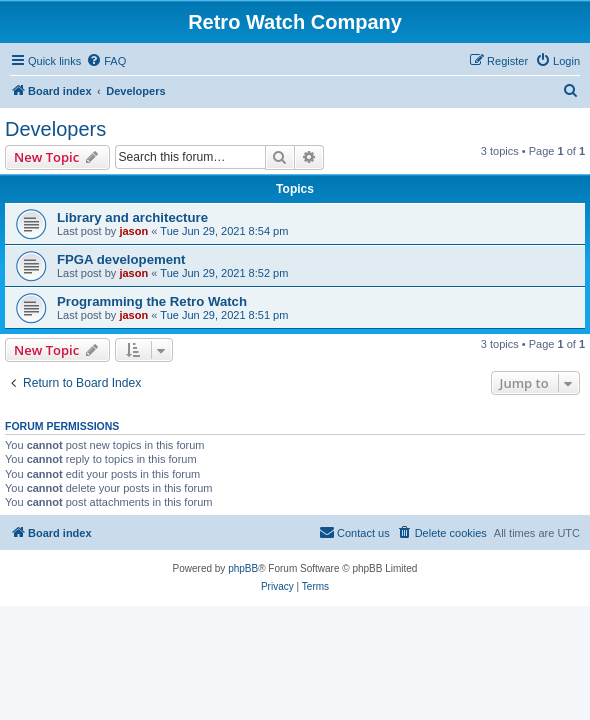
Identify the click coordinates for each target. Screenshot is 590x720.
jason (133, 231)
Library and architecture (132, 217)
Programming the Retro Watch (152, 301)
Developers (55, 129)
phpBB (243, 568)
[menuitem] (106, 61)
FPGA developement (121, 259)
